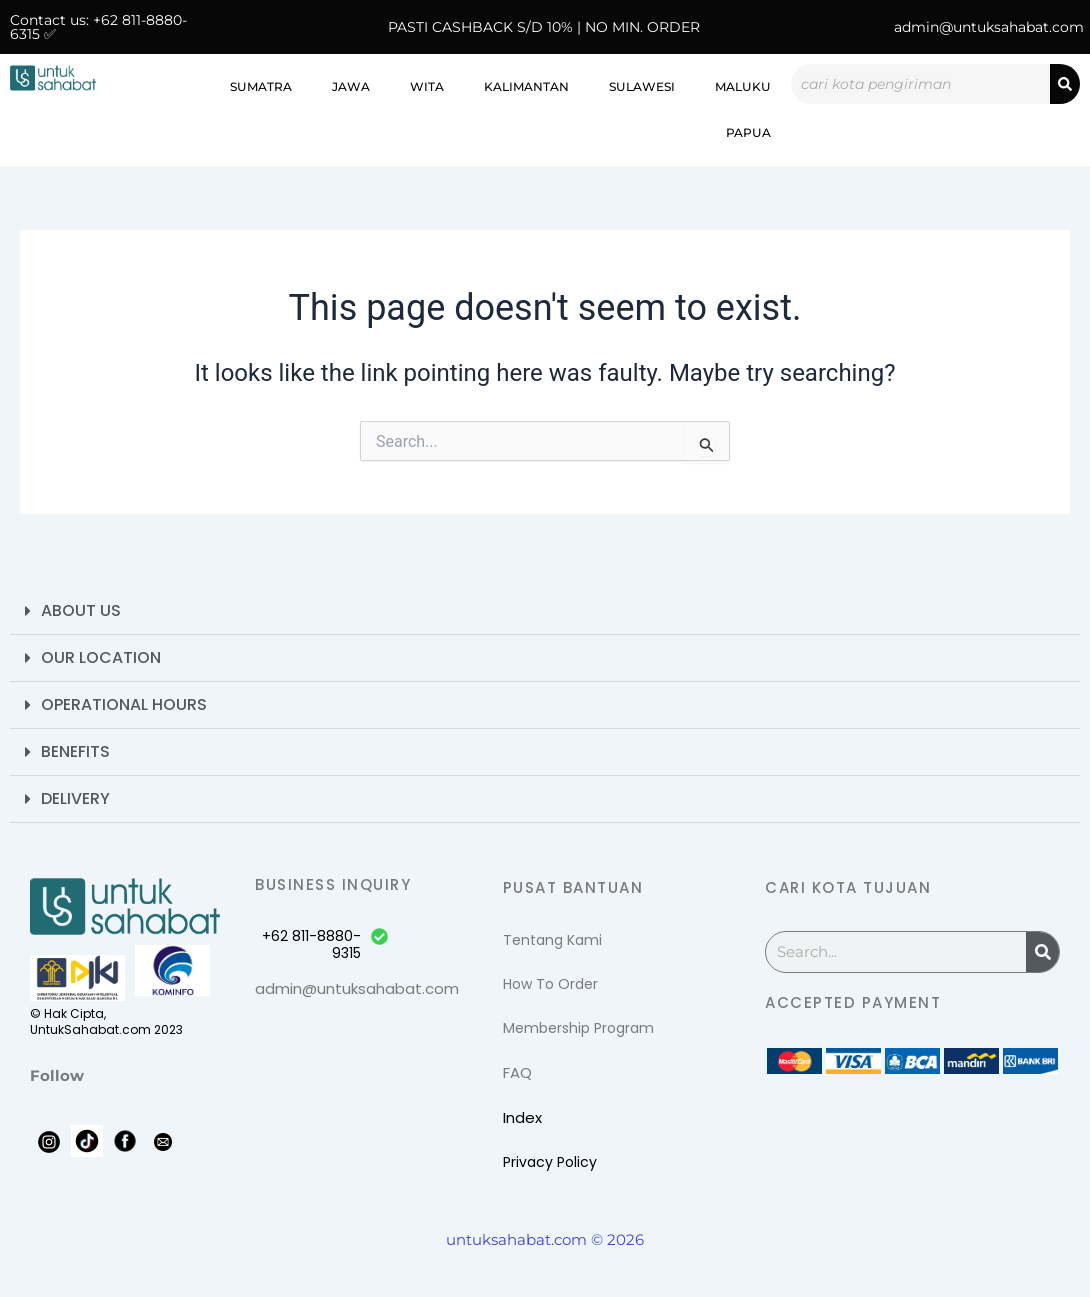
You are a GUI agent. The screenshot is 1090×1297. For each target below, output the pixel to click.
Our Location (101, 657)
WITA (427, 86)
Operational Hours (124, 704)
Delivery (75, 798)
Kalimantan (526, 86)
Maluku (743, 86)
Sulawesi (642, 86)
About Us (81, 610)
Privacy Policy (550, 1162)
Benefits (75, 751)
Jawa (351, 86)
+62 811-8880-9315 (311, 945)
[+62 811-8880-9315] (379, 936)
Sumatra (261, 86)
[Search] (1065, 84)
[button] (545, 611)
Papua (748, 132)
